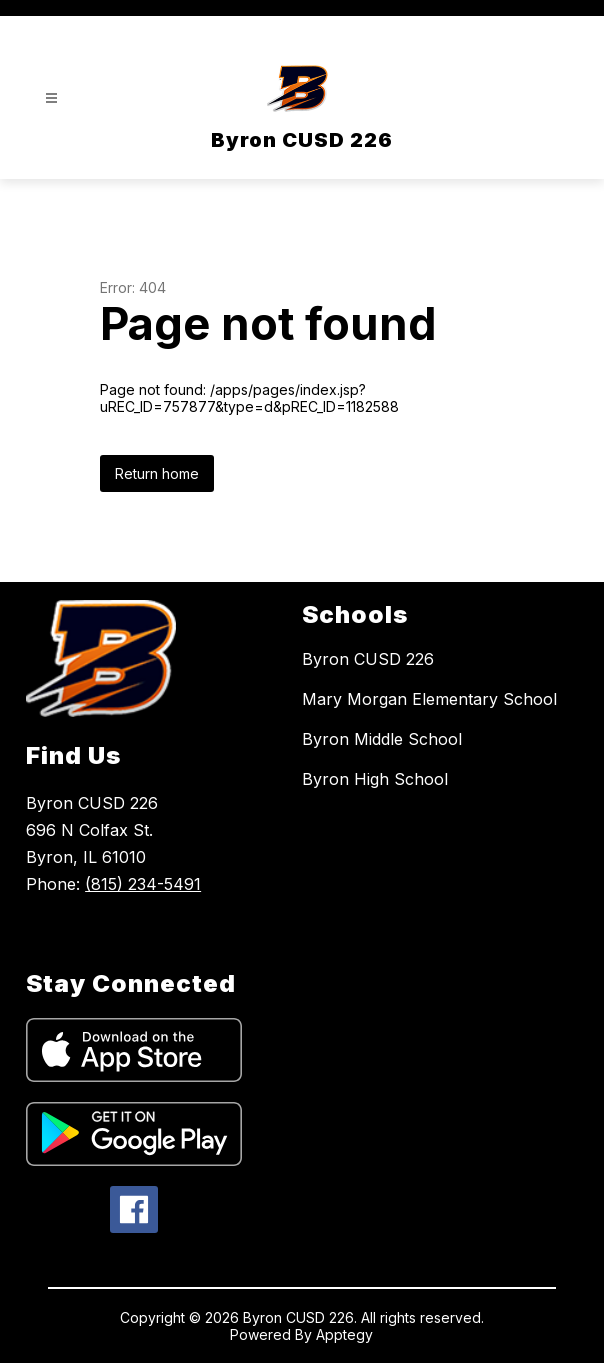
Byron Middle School (382, 739)
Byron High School (375, 779)
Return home (157, 473)
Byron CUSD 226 (368, 659)
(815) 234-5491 (143, 884)
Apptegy (344, 1334)
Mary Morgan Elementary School (429, 699)
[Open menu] (51, 98)
